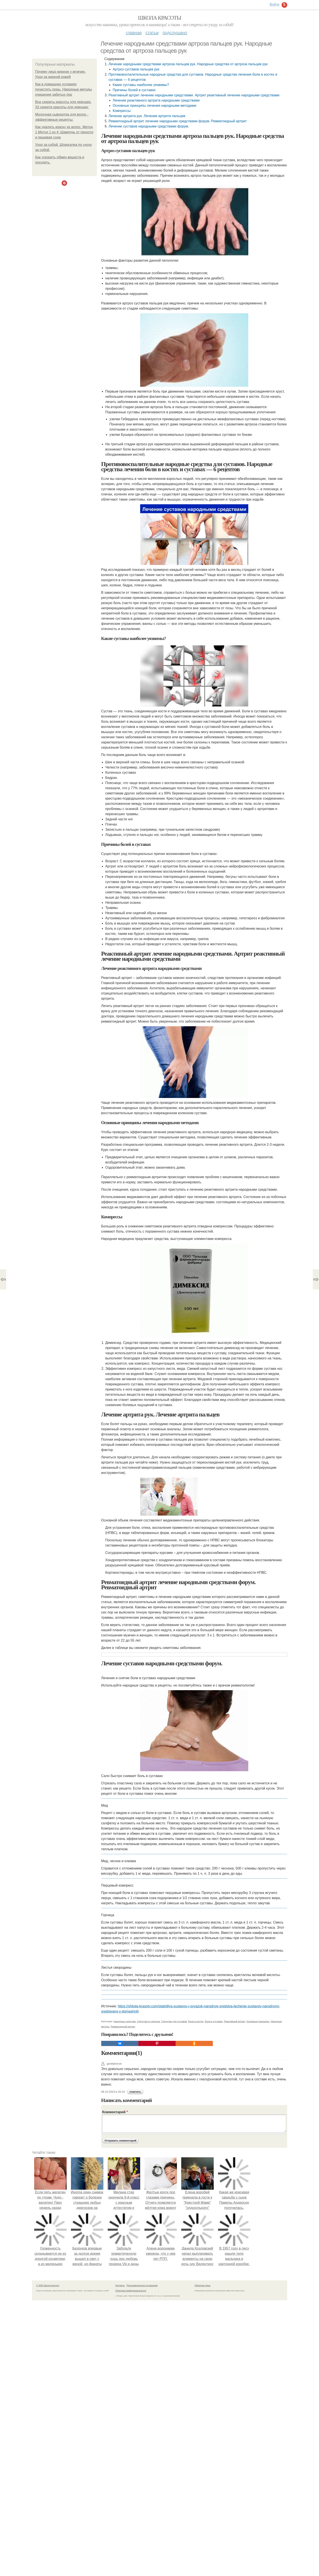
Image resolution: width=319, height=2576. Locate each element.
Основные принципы (257, 2021)
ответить (135, 2091)
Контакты (120, 2285)
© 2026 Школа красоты (47, 2285)
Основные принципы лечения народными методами (154, 105)
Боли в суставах (214, 2021)
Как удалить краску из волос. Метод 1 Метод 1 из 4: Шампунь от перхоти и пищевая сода (64, 132)
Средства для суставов (174, 2021)
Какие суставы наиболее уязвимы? (141, 85)
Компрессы (122, 111)
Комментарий (115, 2112)
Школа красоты (159, 18)
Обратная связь (203, 2285)
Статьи (152, 32)
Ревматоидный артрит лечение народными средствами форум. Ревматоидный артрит (178, 121)
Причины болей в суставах (134, 90)
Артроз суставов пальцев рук (136, 69)
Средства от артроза (148, 2021)
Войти (274, 4)
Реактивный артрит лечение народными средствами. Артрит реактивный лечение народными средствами (194, 95)
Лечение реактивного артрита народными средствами (156, 100)
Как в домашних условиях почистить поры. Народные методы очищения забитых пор (63, 89)
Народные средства (125, 2021)
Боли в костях (196, 2021)
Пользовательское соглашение (142, 2285)
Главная (134, 32)
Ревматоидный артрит (123, 2026)
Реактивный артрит (234, 2021)
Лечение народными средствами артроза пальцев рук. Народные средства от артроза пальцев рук (188, 64)
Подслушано (174, 32)
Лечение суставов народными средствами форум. (149, 126)
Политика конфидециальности (130, 2291)
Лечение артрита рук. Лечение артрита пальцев (147, 116)
